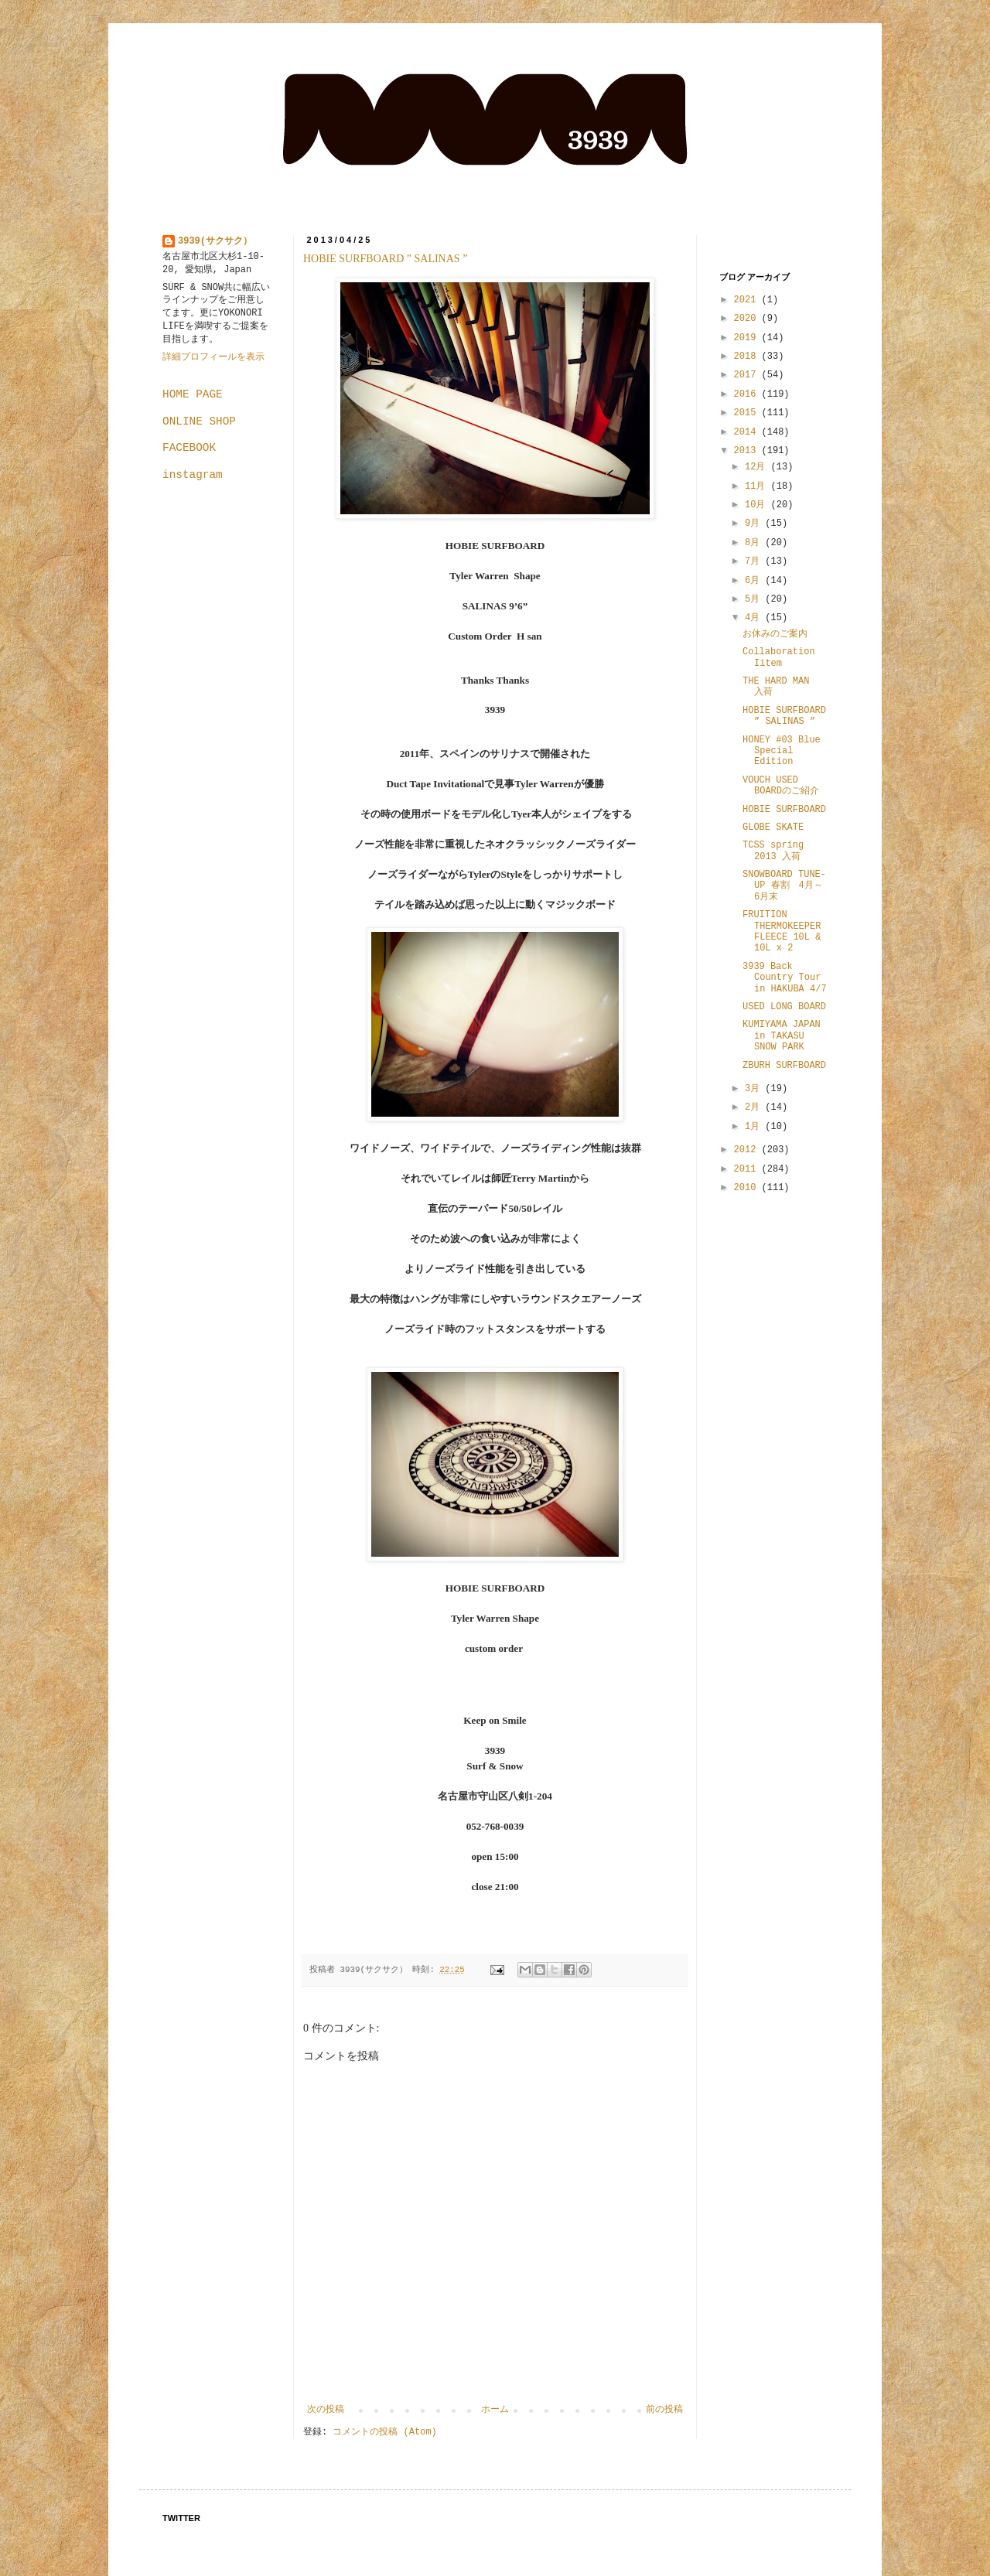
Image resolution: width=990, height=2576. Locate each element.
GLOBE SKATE (773, 827)
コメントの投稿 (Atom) (384, 2432)
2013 (748, 450)
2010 (748, 1187)
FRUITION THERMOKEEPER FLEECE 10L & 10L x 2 (781, 931)
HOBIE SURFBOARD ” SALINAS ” (385, 258)
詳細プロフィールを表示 (213, 357)
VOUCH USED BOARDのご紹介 (780, 786)
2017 (748, 375)
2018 (748, 356)
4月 (755, 617)
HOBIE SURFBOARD (784, 809)
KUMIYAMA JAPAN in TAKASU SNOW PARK (781, 1036)
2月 (755, 1107)
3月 (755, 1088)
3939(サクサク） (215, 241)
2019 (748, 338)
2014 (748, 432)
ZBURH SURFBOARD (784, 1065)
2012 (748, 1150)
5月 (755, 599)
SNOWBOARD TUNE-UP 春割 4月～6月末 (784, 885)
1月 (755, 1126)
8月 (755, 542)
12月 (758, 467)
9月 (755, 523)
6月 (755, 580)
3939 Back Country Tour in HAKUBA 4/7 (784, 978)
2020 (748, 318)
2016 (748, 394)
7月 (755, 561)
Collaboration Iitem (778, 657)
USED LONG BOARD (784, 1006)
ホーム (495, 2409)
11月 (758, 486)
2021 (748, 300)
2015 (748, 413)
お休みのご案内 (774, 634)
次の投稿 (325, 2409)
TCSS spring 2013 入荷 (773, 851)
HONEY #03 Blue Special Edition (781, 751)
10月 (758, 505)
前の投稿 (664, 2409)
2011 (748, 1169)
